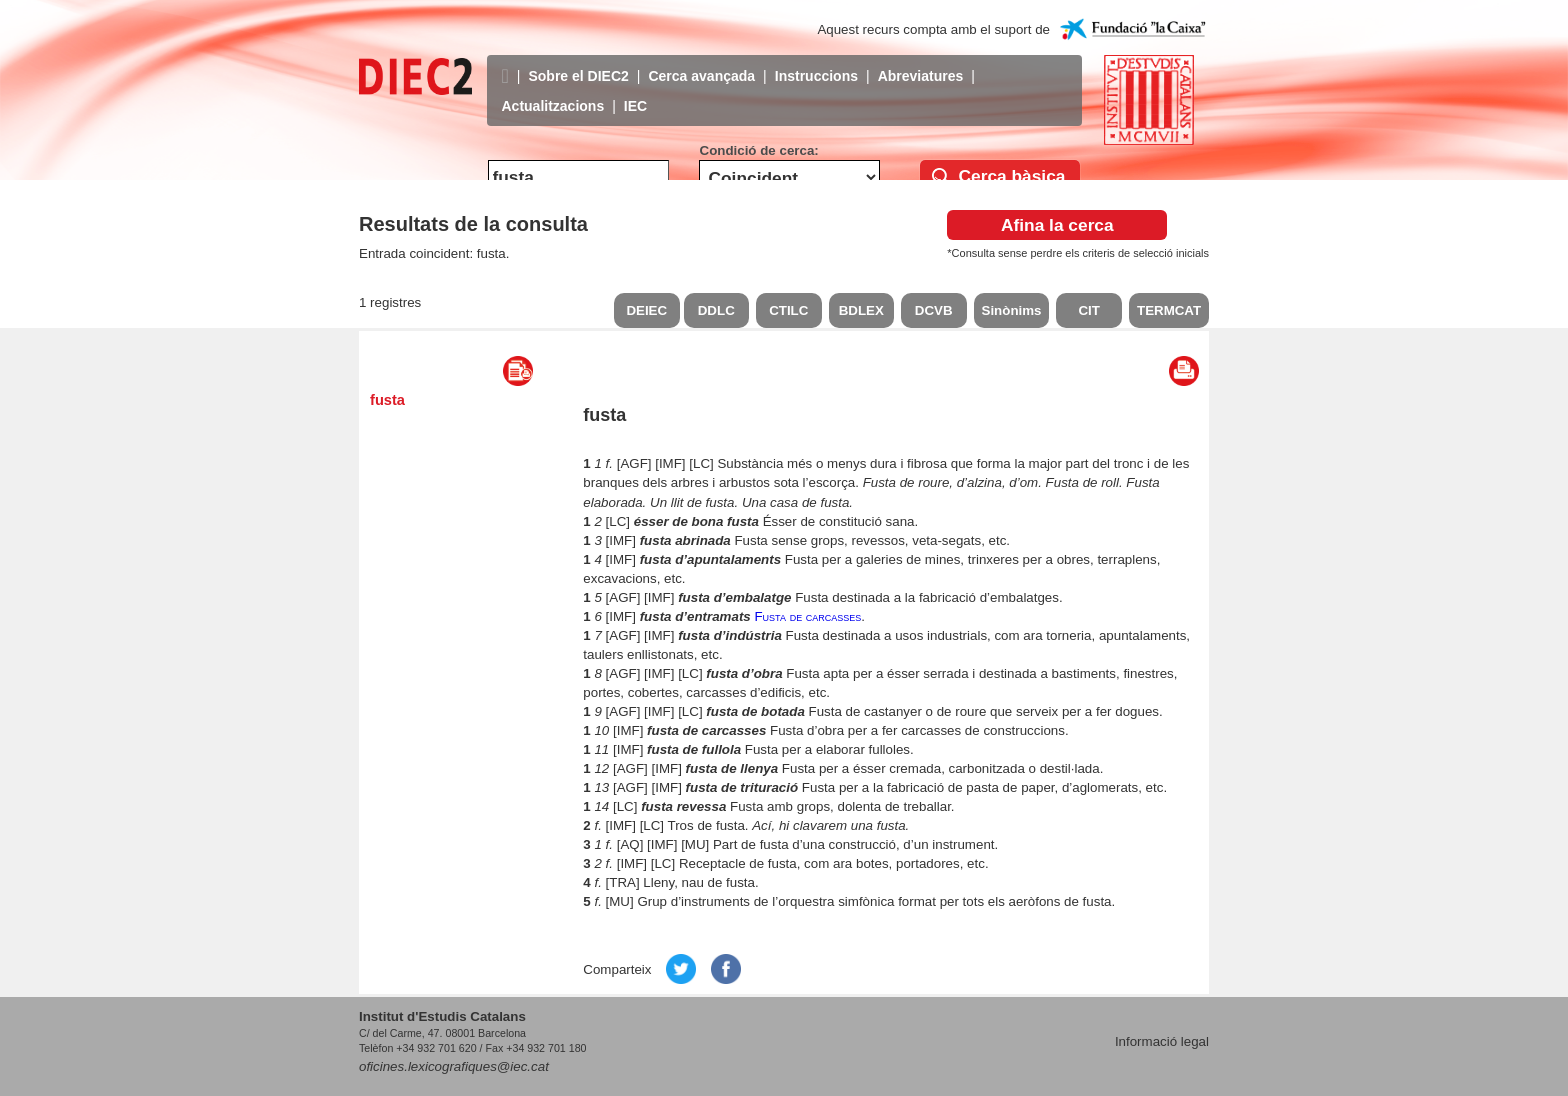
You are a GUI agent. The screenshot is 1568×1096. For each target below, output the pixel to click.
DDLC (716, 310)
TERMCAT (1169, 310)
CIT (1088, 310)
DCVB (934, 310)
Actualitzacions (553, 91)
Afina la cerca (1057, 225)
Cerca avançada (701, 61)
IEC (635, 91)
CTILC (788, 310)
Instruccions (816, 61)
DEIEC (646, 310)
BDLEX (861, 310)
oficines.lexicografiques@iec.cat (454, 1066)
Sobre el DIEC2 (578, 61)
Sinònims (1012, 310)
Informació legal (1162, 1041)
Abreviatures (921, 61)
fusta (387, 400)
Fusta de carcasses (807, 616)
